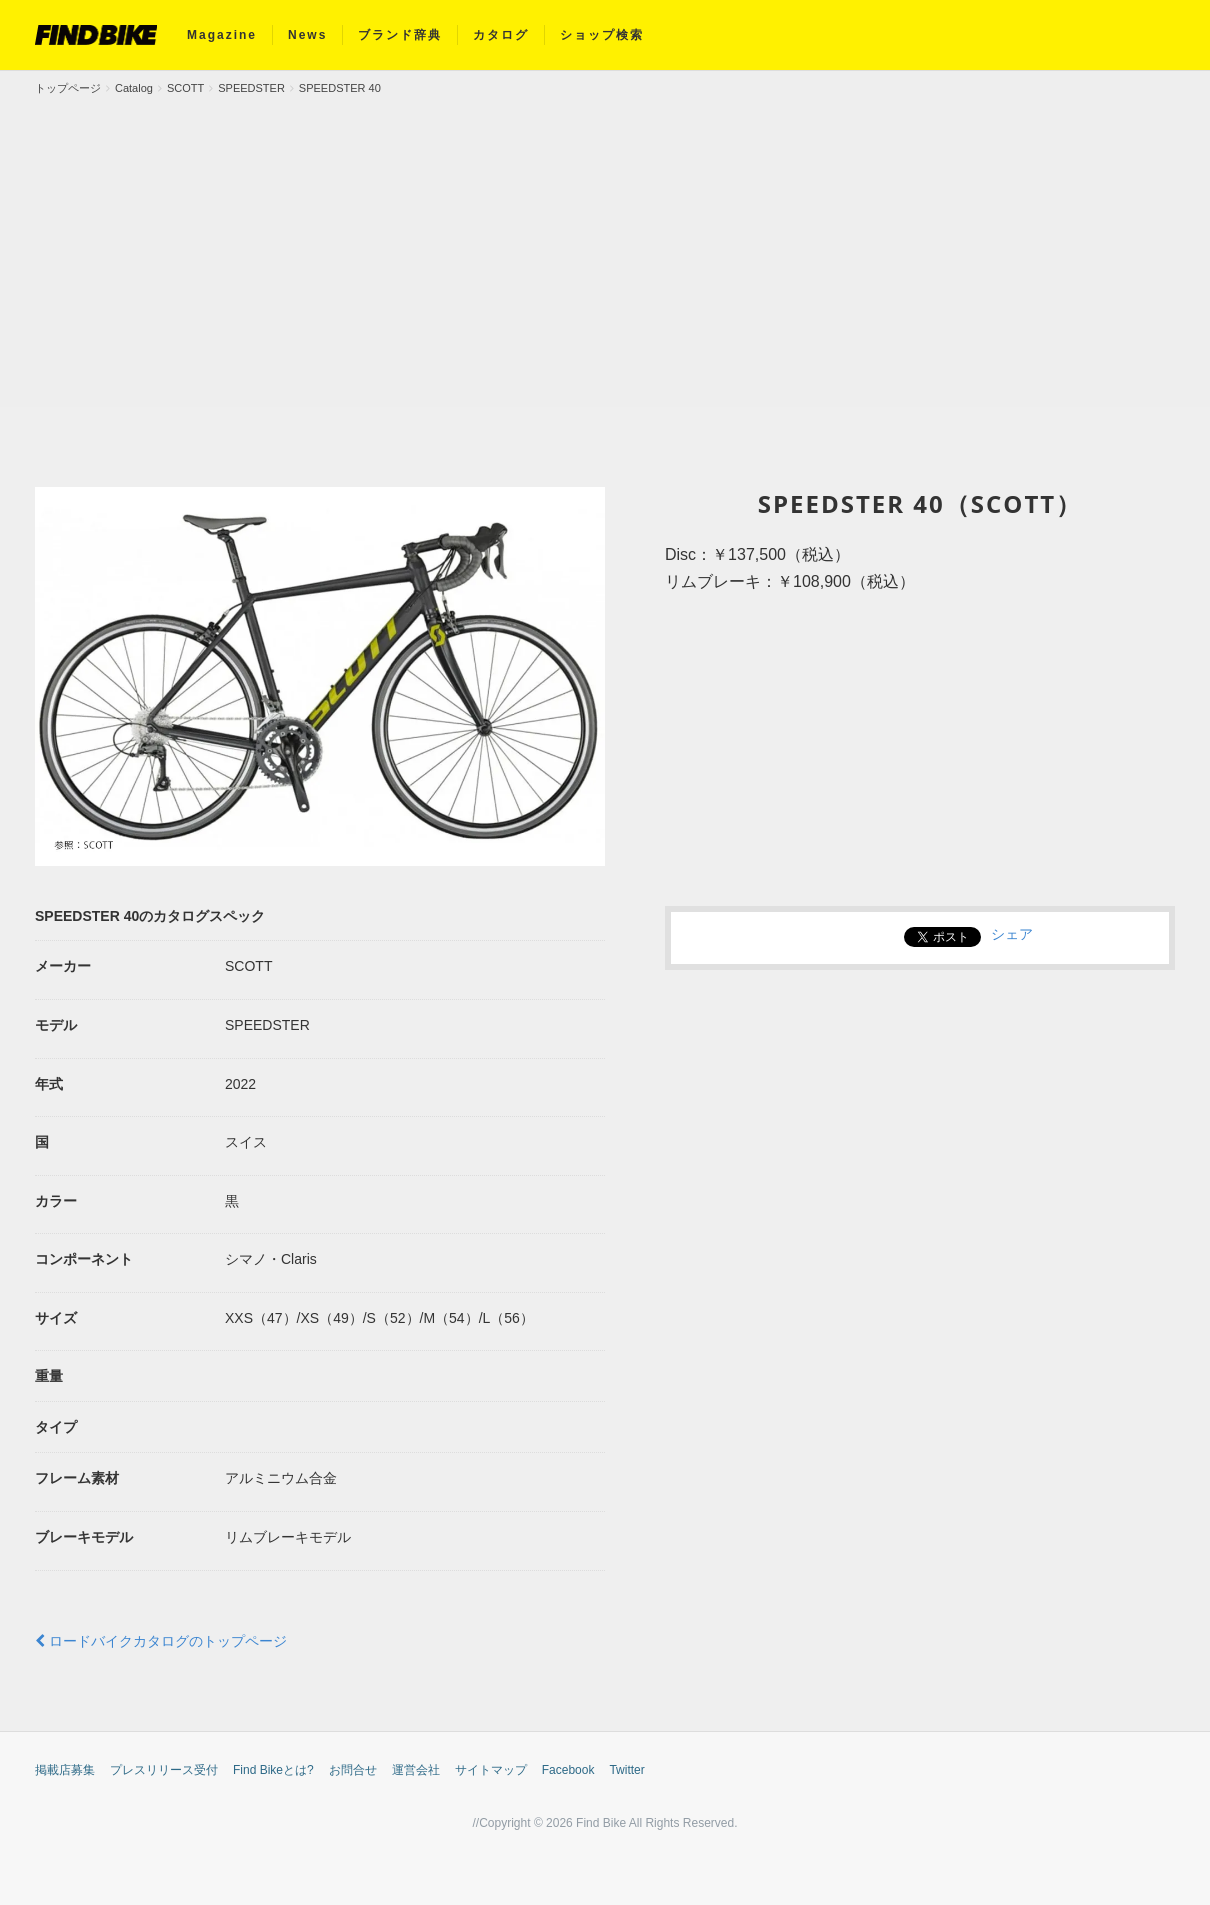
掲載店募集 (65, 1770)
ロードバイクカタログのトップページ (161, 1641)
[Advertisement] (605, 247)
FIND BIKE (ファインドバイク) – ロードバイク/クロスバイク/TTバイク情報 (96, 35)
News (307, 35)
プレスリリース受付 (164, 1770)
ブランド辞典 (400, 35)
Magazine (222, 35)
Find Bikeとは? (273, 1770)
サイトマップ (491, 1770)
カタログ (501, 35)
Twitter (626, 1770)
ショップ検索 (602, 35)
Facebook (568, 1770)
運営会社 (416, 1770)
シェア (1012, 934)
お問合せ (353, 1770)
